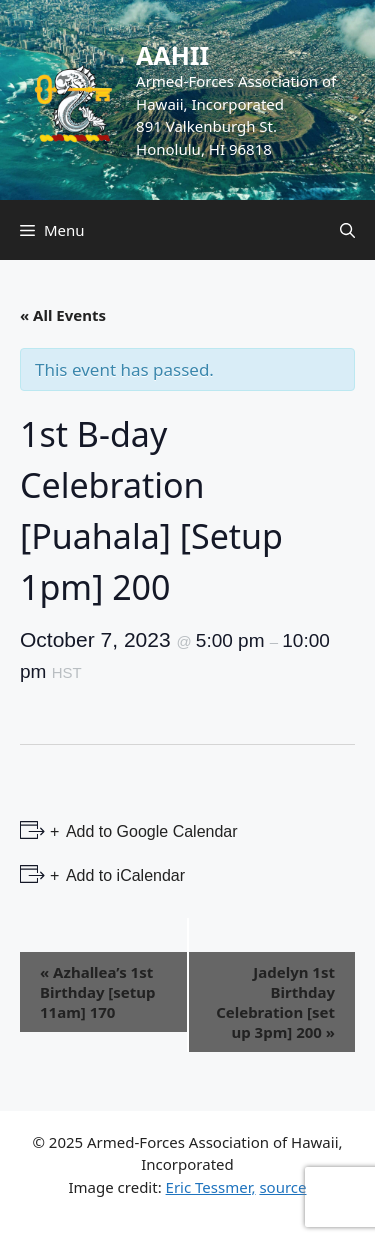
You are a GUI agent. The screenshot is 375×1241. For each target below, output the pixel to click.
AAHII (172, 55)
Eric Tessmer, (211, 1187)
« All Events (63, 315)
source (282, 1187)
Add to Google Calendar (149, 831)
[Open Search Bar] (347, 230)
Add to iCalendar (123, 875)
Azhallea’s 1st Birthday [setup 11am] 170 (98, 992)
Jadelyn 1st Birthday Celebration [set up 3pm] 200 (275, 1002)
